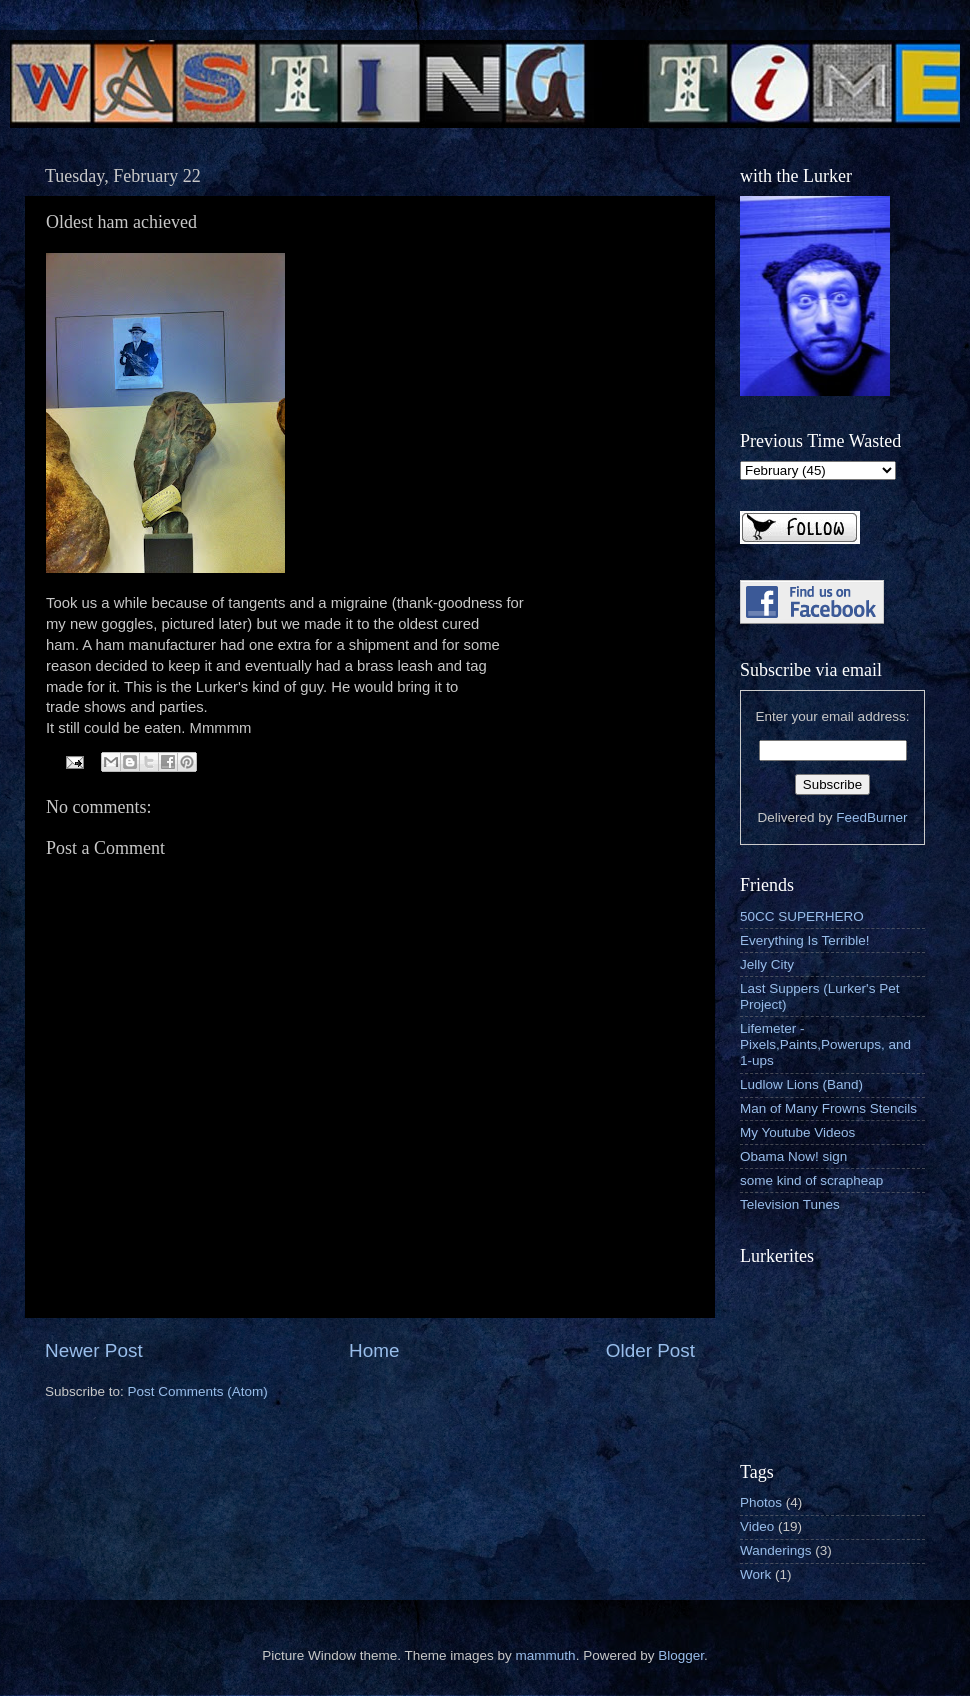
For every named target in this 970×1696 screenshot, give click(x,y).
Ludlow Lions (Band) (801, 1084)
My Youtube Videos (797, 1132)
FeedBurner (871, 817)
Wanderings (776, 1550)
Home (374, 1350)
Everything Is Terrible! (805, 940)
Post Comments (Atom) (198, 1391)
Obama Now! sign (793, 1156)
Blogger (681, 1655)
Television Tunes (790, 1204)
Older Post (650, 1350)
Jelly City (767, 964)
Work (755, 1574)
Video (757, 1526)
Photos (761, 1502)
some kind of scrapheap (811, 1180)
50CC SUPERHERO (802, 916)
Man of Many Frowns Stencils (828, 1108)
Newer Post (94, 1350)
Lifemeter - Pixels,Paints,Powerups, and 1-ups (825, 1044)
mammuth (546, 1655)
